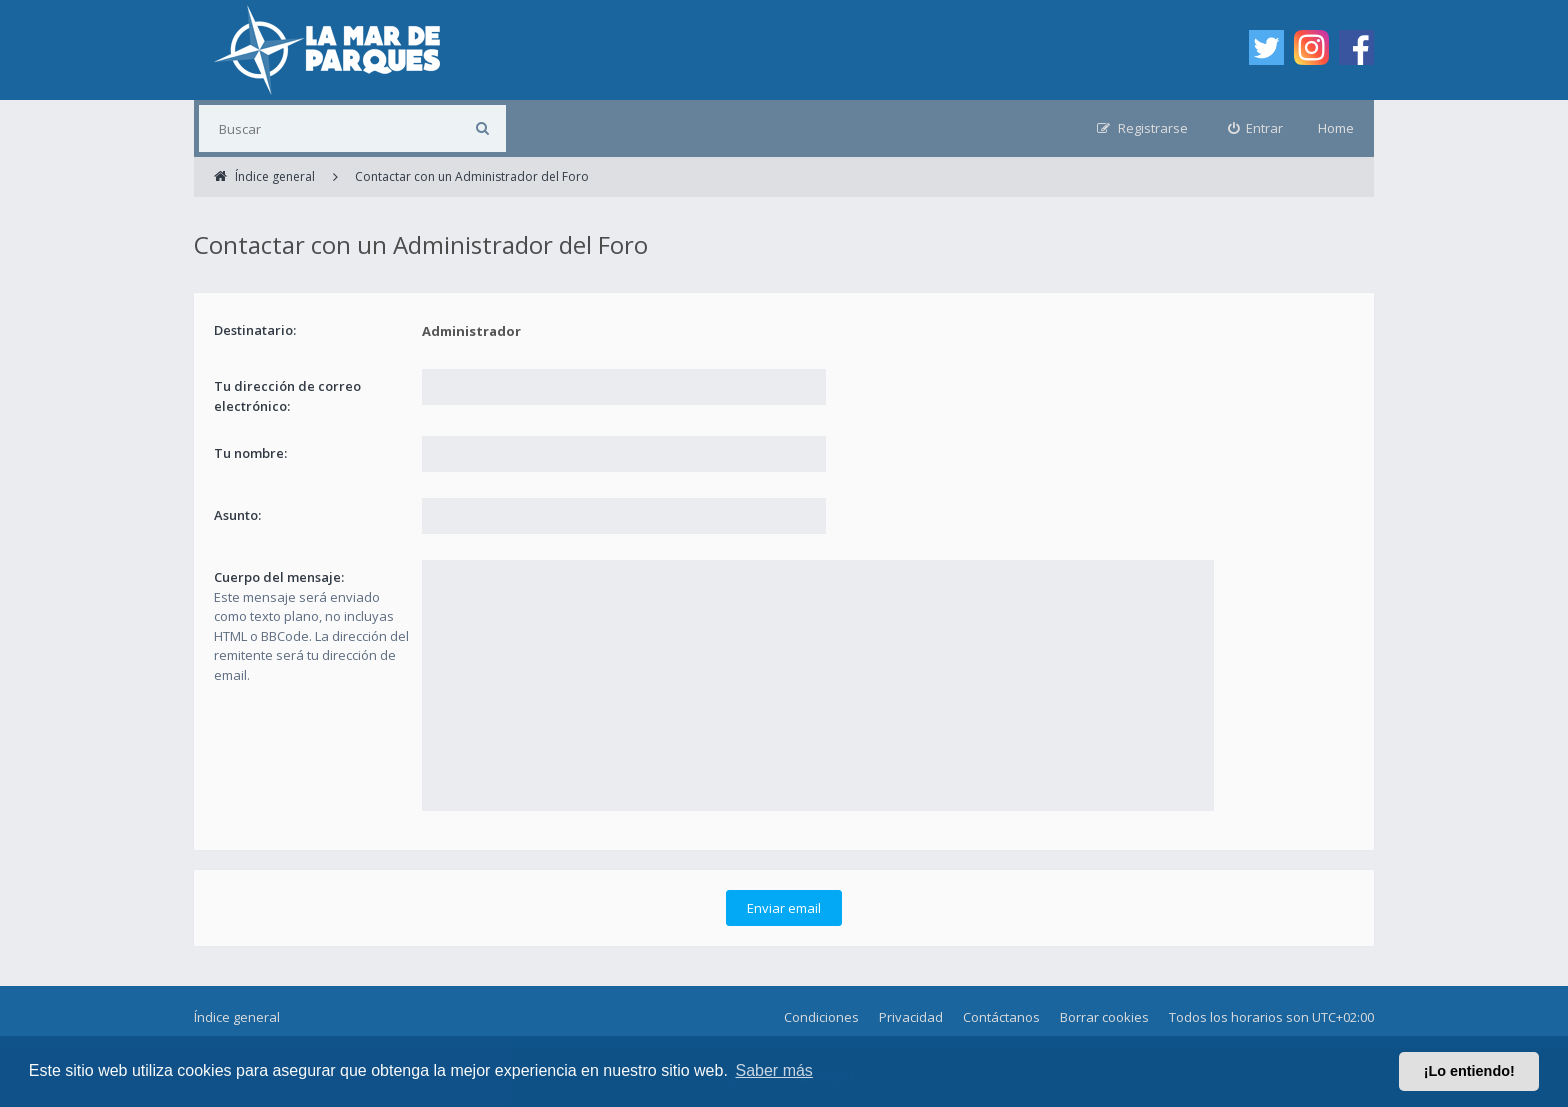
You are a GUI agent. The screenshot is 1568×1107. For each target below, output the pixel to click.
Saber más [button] (774, 1070)
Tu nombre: (250, 453)
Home (1336, 128)
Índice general (237, 1017)
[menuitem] (1256, 128)
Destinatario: (255, 330)
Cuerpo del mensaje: (279, 577)
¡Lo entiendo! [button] (1469, 1071)
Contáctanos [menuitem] (1001, 1017)
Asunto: (237, 515)
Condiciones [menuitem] (821, 1017)
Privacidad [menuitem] (911, 1017)
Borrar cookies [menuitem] (1104, 1017)
